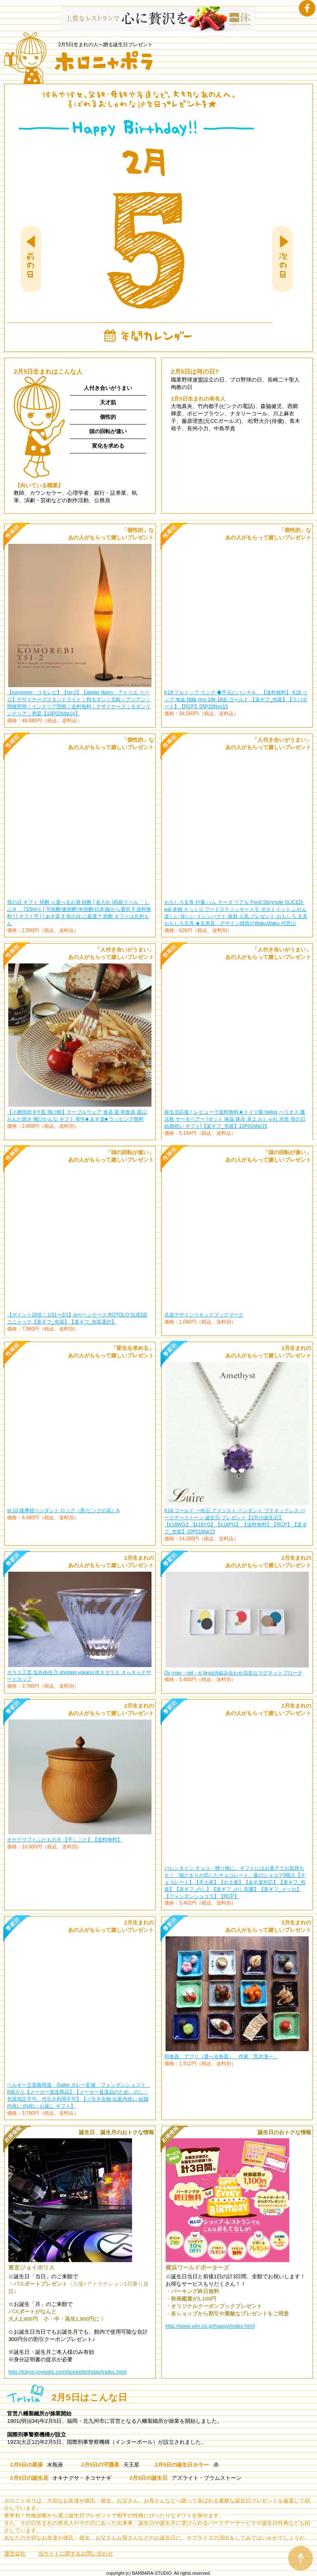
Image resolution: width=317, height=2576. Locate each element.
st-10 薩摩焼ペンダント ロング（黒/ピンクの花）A (63, 1510)
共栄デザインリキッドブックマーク (204, 1315)
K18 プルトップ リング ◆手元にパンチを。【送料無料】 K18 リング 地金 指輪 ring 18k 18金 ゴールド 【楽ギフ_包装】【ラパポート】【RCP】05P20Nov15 (236, 699)
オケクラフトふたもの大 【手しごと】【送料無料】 (64, 1840)
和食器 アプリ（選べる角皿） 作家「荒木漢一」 (221, 2056)
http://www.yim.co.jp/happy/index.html (210, 2326)
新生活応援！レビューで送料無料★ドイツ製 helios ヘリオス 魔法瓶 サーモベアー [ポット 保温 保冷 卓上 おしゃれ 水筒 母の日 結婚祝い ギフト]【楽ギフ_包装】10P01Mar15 (234, 1119)
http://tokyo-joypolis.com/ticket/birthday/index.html (67, 2372)
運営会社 (15, 2553)
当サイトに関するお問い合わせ (75, 2553)
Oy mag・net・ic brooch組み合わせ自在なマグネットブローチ (233, 1673)
